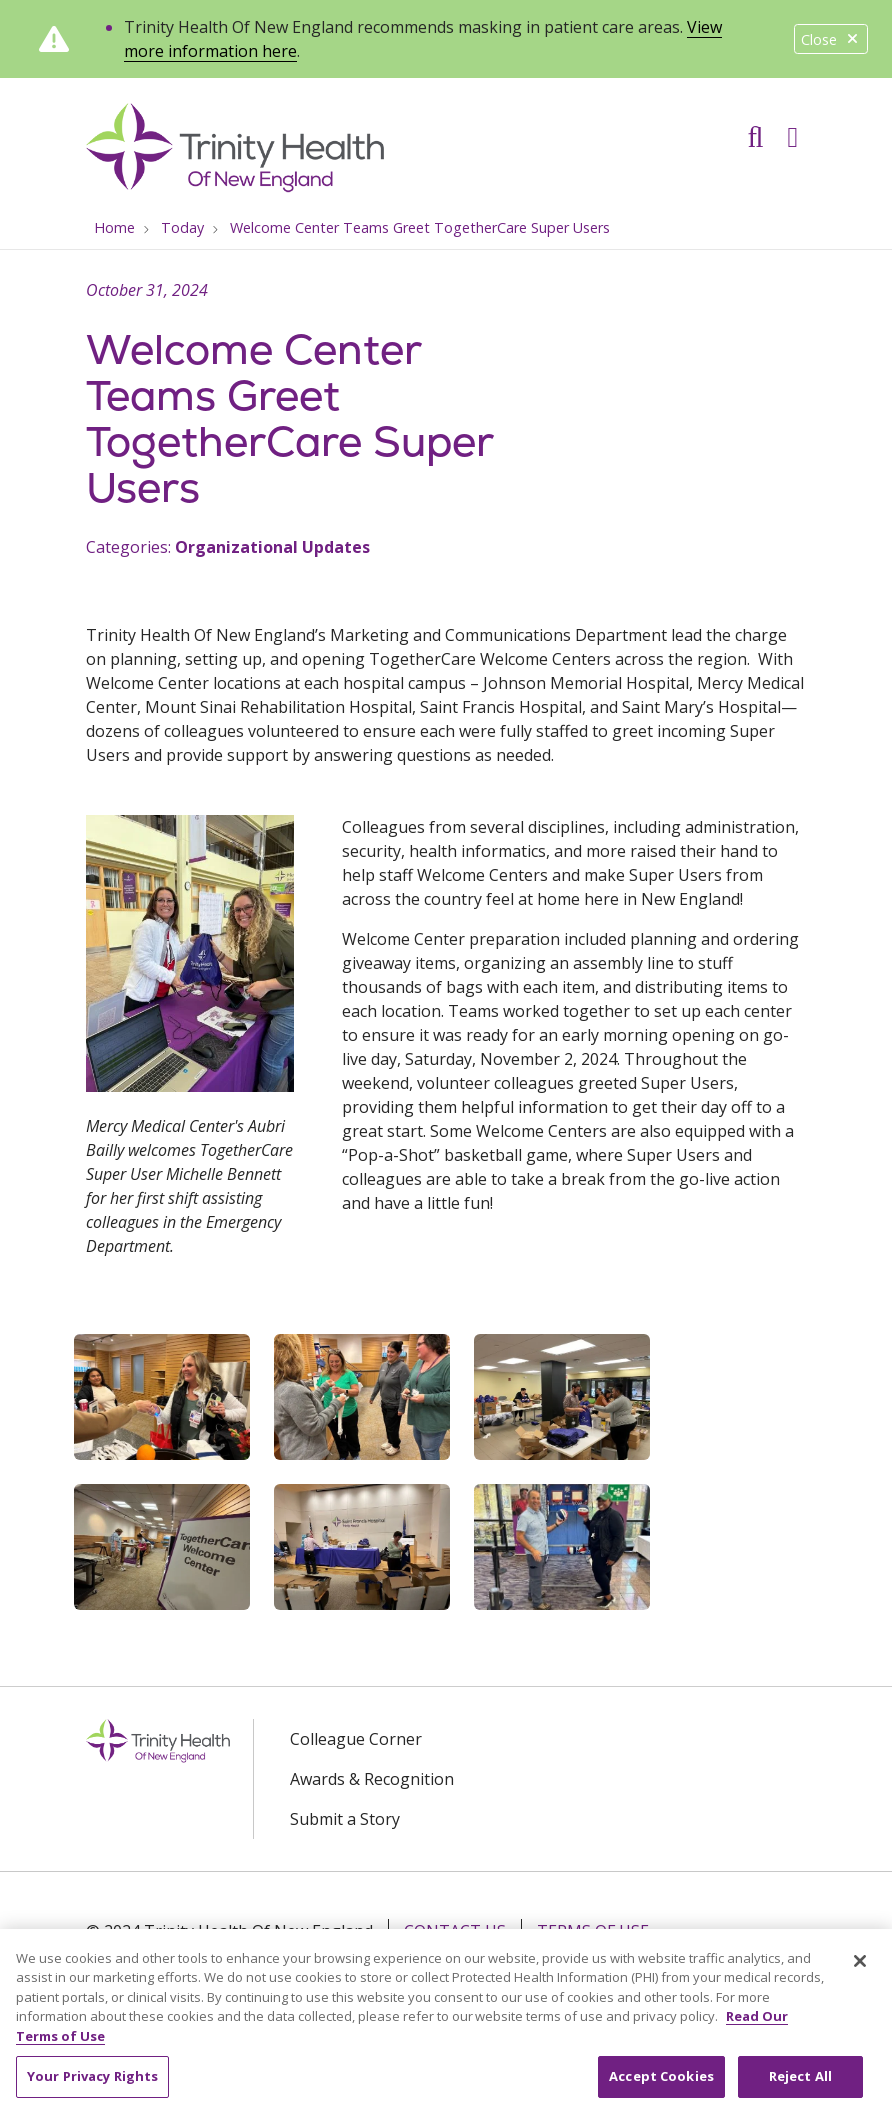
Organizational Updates (272, 547)
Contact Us (455, 1931)
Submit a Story (345, 1819)
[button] (796, 130)
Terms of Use (593, 1931)
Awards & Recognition (372, 1779)
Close (831, 39)
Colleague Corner (356, 1739)
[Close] (860, 1975)
